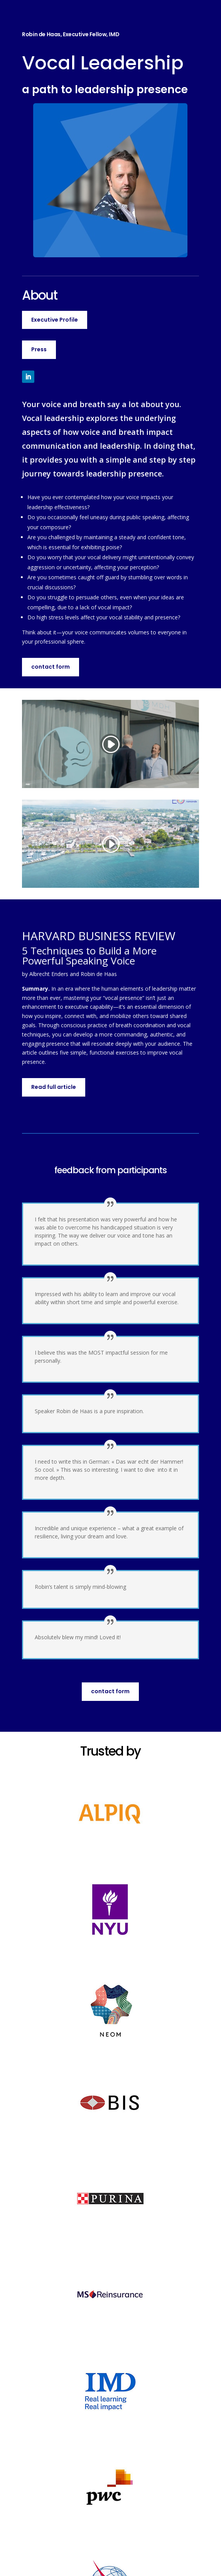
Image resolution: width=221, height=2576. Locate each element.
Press (39, 349)
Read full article (53, 1087)
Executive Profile (54, 320)
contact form (50, 667)
